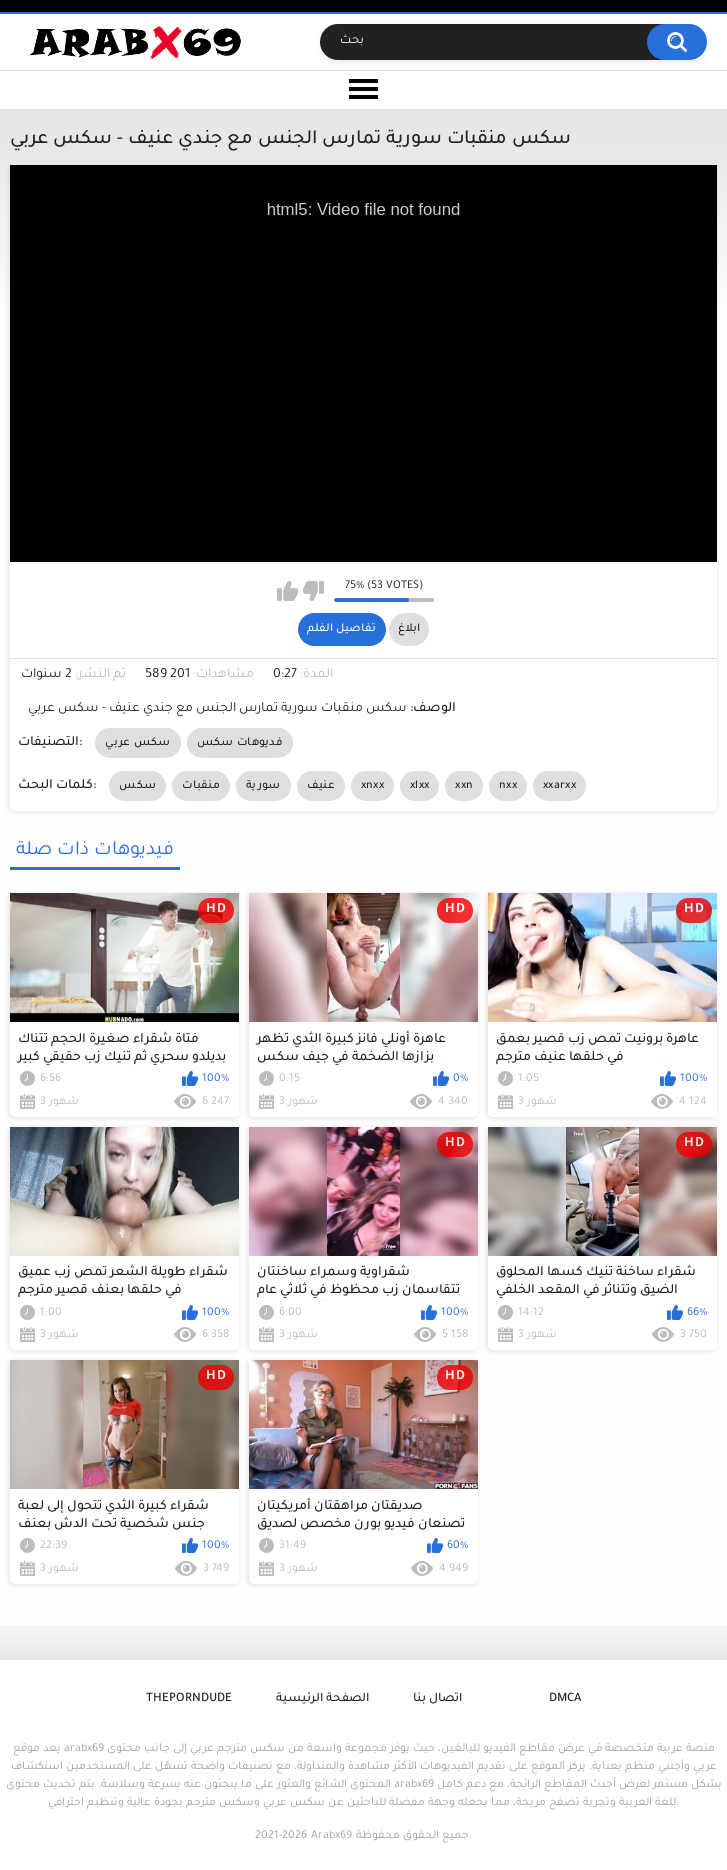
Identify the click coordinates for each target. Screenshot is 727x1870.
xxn (464, 786)
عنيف (321, 786)
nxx (508, 786)
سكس (137, 786)
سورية (263, 786)
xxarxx (559, 786)
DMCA (565, 1699)
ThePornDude (189, 1699)
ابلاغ (409, 629)
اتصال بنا (437, 1699)
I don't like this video (313, 591)
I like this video (287, 591)
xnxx (372, 786)
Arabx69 (331, 1836)
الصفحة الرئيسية (322, 1699)
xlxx (419, 786)
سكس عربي (137, 743)
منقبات (201, 786)
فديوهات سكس (240, 743)
